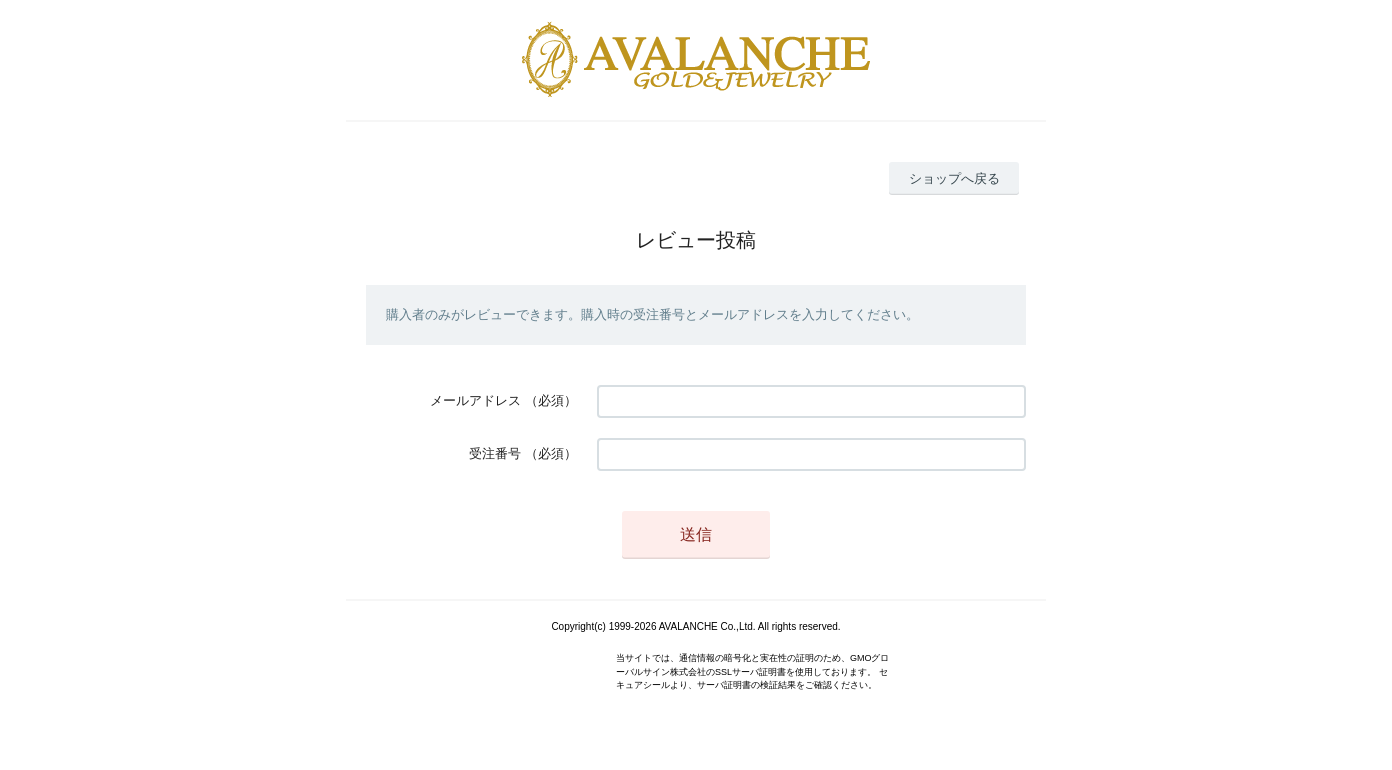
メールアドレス (475, 400)
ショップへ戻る (954, 178)
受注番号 (495, 453)
